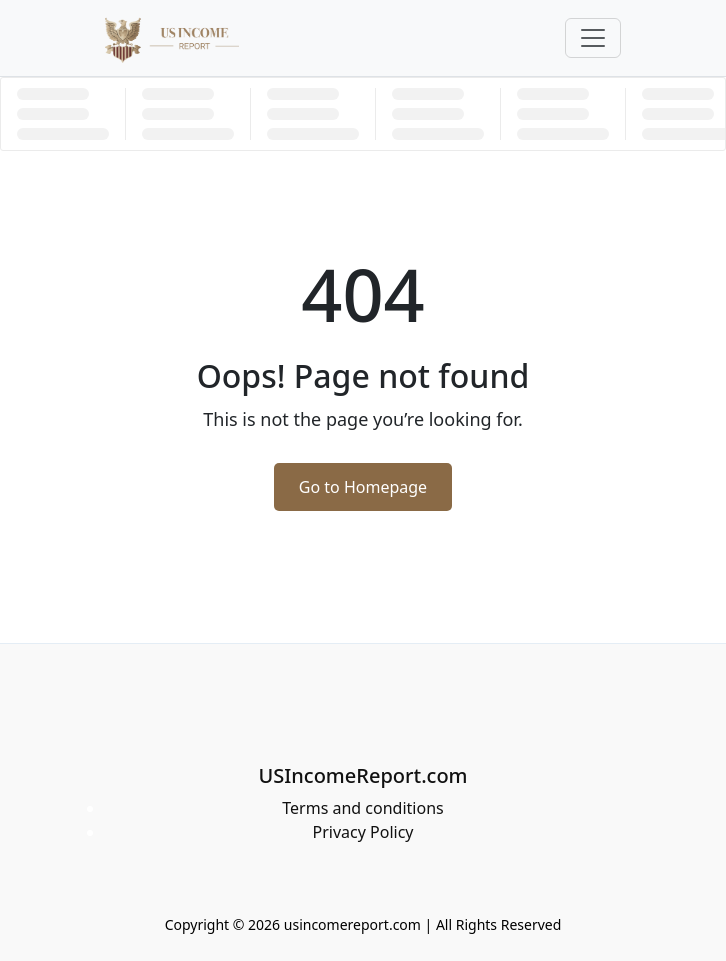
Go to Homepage (363, 487)
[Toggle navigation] (593, 38)
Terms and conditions (362, 808)
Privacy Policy (363, 832)
